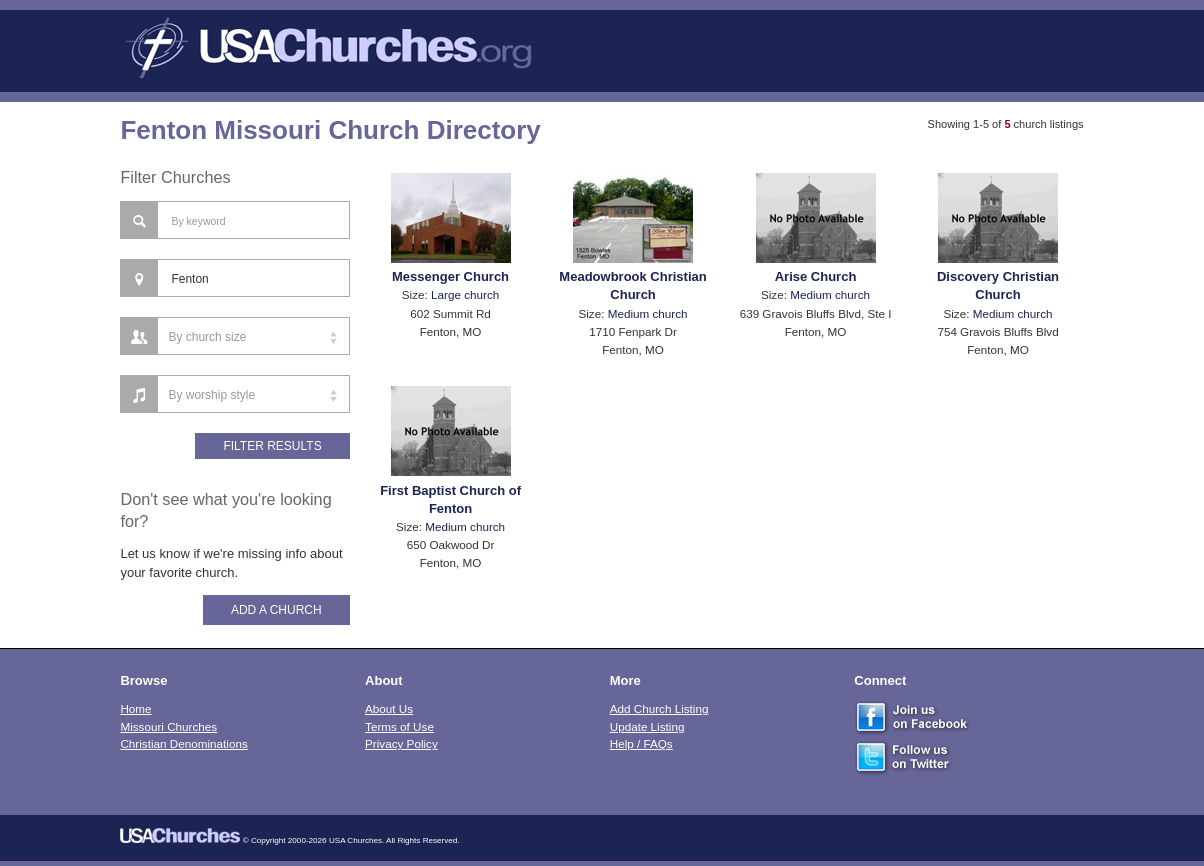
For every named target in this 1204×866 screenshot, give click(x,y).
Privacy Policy (401, 743)
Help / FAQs (641, 743)
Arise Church (816, 276)
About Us (389, 708)
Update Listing (647, 726)
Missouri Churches (168, 726)
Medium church (648, 313)
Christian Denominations (183, 743)
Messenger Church (450, 276)
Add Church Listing (659, 708)
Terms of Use (399, 726)
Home (135, 708)
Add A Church (276, 610)
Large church (465, 294)
